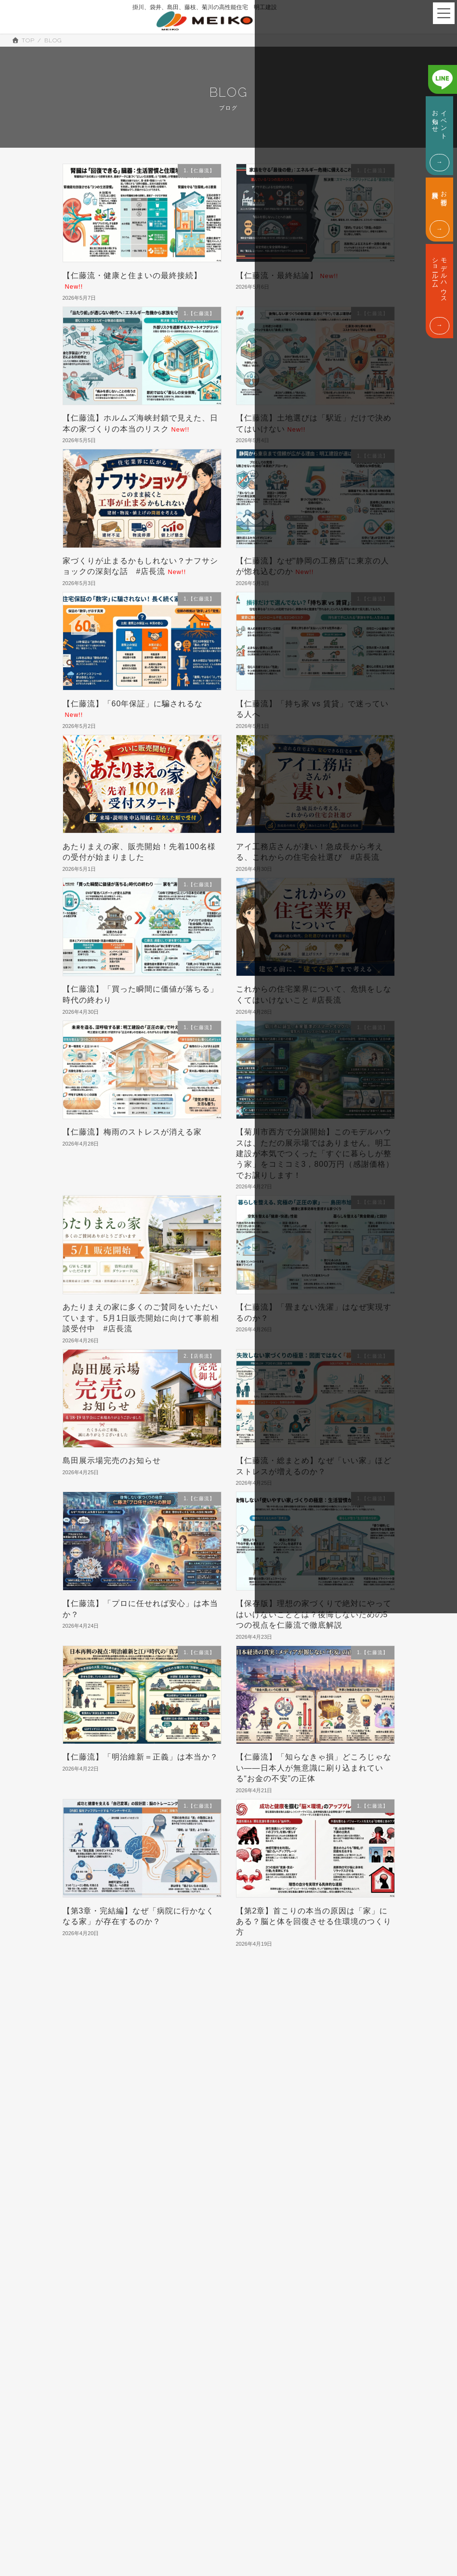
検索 (340, 2016)
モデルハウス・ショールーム (295, 2384)
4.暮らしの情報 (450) (97, 2114)
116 (245, 1973)
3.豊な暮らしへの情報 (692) (105, 2099)
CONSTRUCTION (79, 2405)
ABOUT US (58, 2329)
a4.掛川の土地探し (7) (98, 2216)
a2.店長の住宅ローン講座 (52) (108, 2186)
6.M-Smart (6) (88, 2143)
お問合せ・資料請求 (400, 2336)
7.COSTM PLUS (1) (96, 2157)
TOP (236, 2490)
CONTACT (303, 2557)
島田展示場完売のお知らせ (112, 1460)
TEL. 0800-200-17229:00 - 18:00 (400, 2384)
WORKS (242, 2557)
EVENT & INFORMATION (326, 2518)
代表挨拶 (67, 2354)
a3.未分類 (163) (90, 2201)
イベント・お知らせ (295, 2336)
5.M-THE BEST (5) (95, 2129)
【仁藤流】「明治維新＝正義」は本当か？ (140, 1757)
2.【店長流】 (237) (94, 2083)
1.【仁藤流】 (85, 2062)
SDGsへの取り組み (121, 2354)
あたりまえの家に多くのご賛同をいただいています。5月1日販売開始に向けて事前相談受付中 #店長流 (141, 1318)
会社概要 (27, 2354)
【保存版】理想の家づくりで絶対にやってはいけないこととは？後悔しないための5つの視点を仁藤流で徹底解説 (314, 1614)
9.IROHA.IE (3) (90, 2171)
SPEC (239, 2509)
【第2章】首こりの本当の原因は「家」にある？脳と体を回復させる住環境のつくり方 (314, 1922)
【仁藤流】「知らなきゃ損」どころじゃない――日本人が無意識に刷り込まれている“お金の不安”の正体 (314, 1768)
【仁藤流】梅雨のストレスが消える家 (132, 1132)
